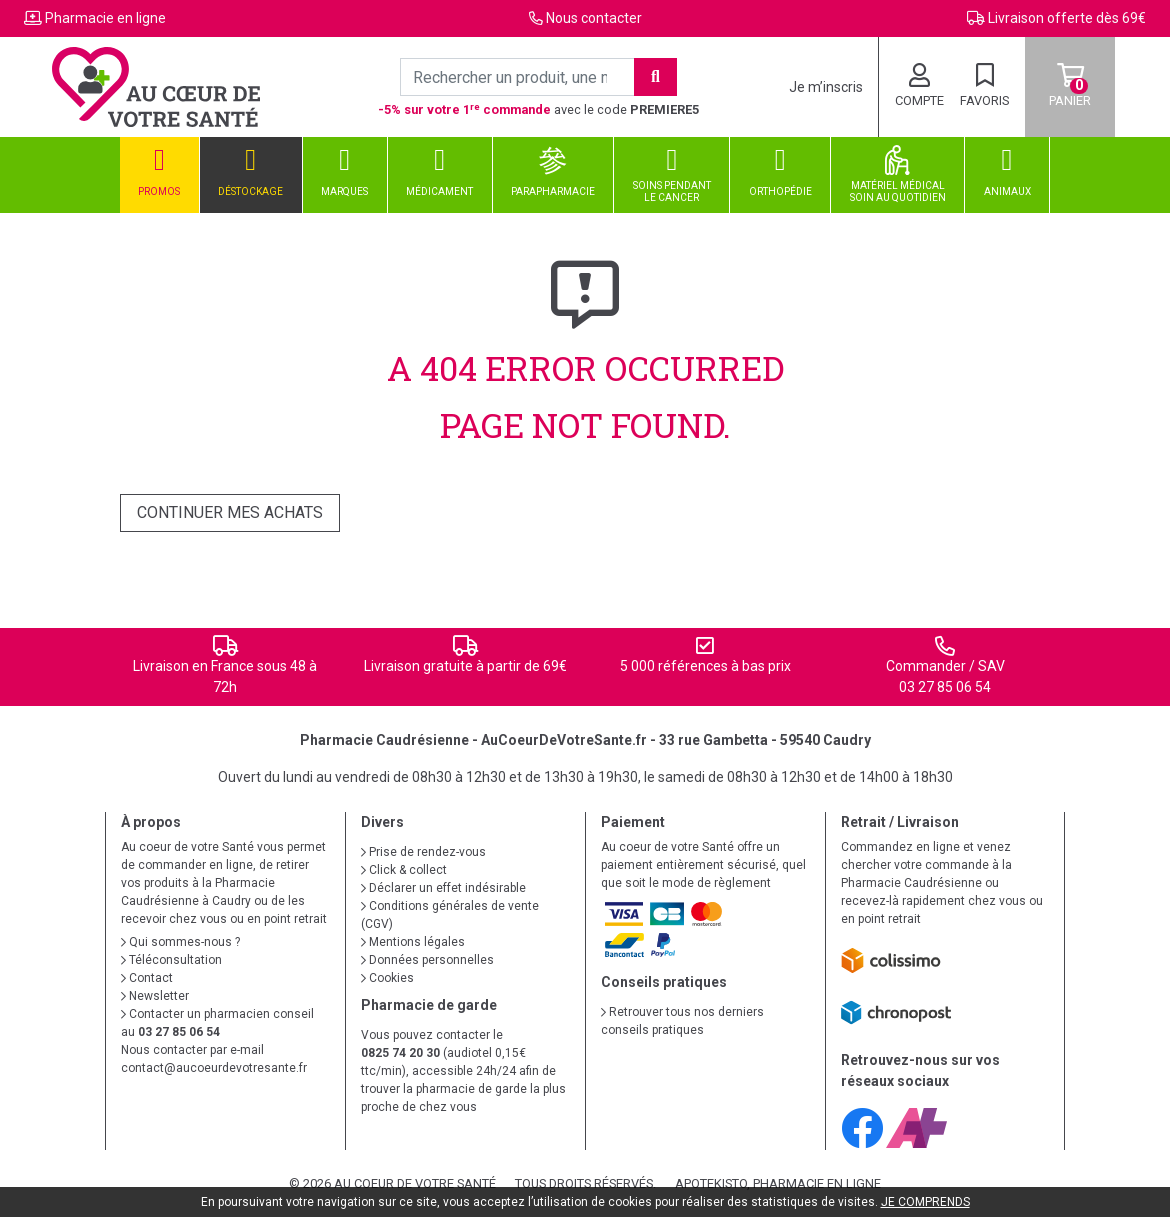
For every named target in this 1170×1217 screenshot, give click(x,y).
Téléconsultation (171, 960)
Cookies (387, 978)
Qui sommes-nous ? (180, 942)
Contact (147, 978)
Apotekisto (778, 1183)
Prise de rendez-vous (423, 852)
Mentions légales (413, 942)
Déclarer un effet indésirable (443, 888)
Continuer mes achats (230, 512)
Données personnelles (427, 960)
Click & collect (404, 870)
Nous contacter (594, 18)
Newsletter (155, 996)
